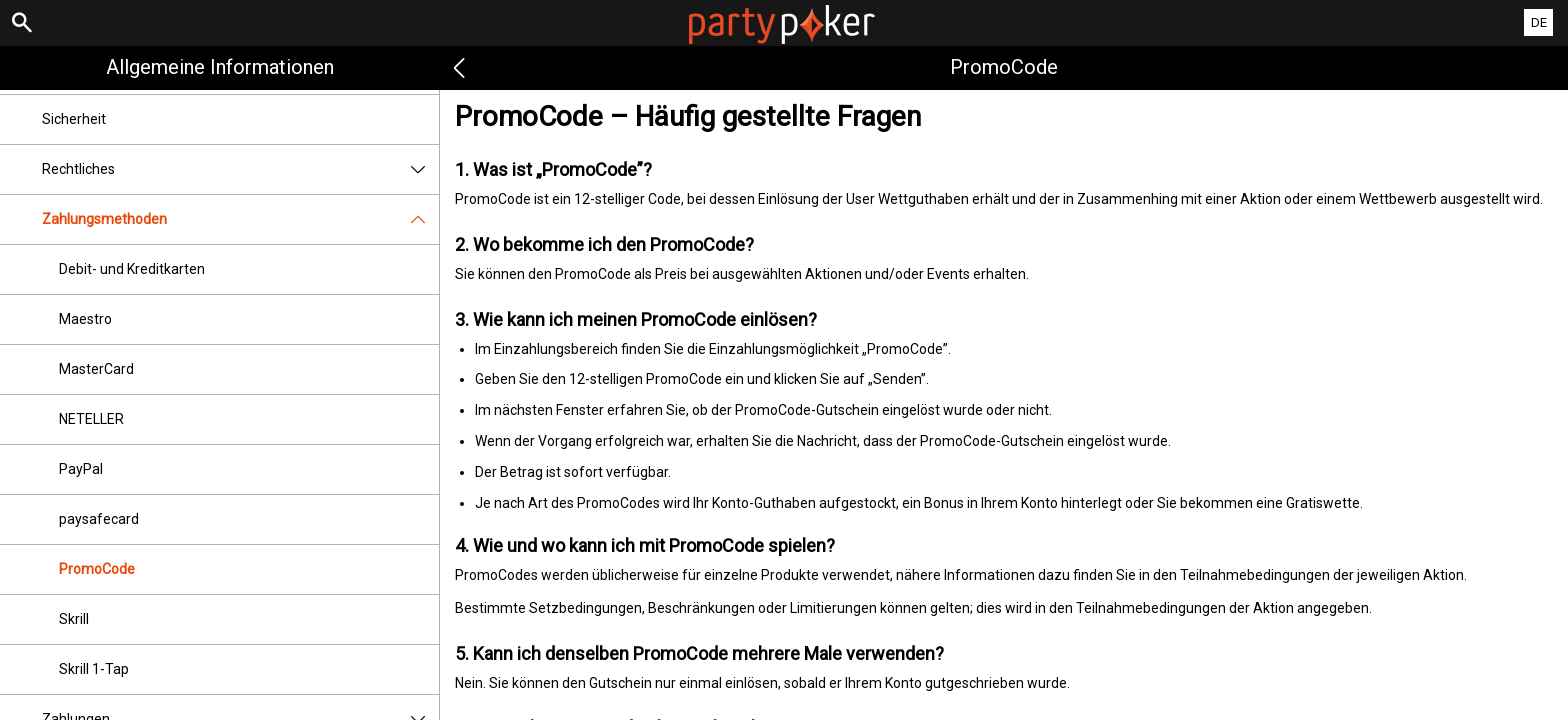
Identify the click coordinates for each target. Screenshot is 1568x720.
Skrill (74, 619)
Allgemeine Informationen (220, 67)
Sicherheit (74, 119)
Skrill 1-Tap (94, 669)
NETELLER (91, 419)
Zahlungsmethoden (240, 219)
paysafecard (99, 519)
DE (1539, 22)
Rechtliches (240, 169)
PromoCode (97, 569)
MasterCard (96, 369)
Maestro (85, 319)
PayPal (81, 469)
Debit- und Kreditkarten (132, 269)
